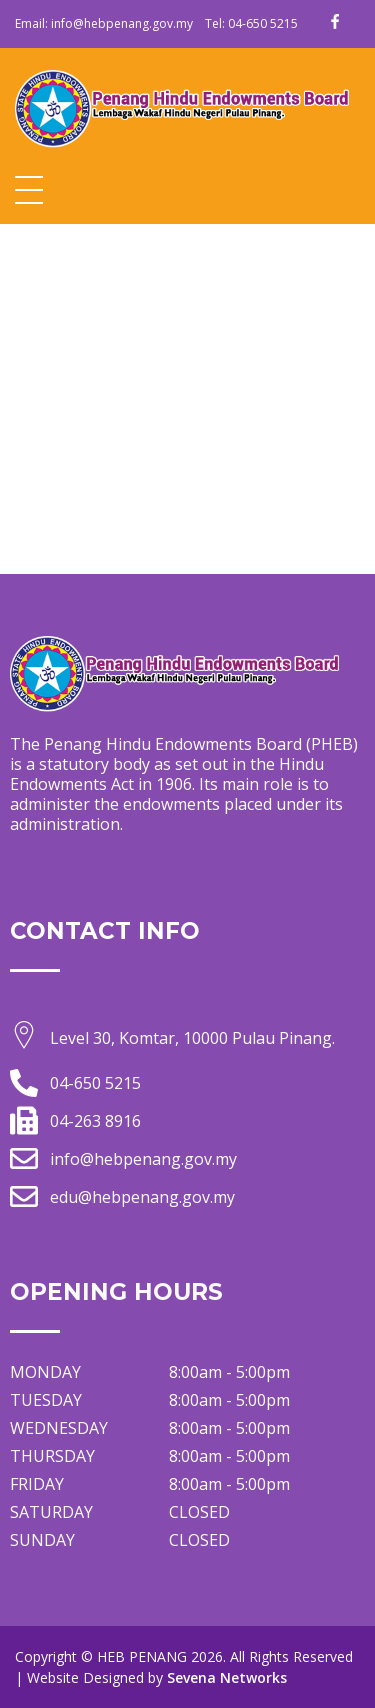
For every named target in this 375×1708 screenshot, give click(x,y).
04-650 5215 (263, 23)
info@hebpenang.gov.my (122, 23)
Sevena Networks (227, 1677)
